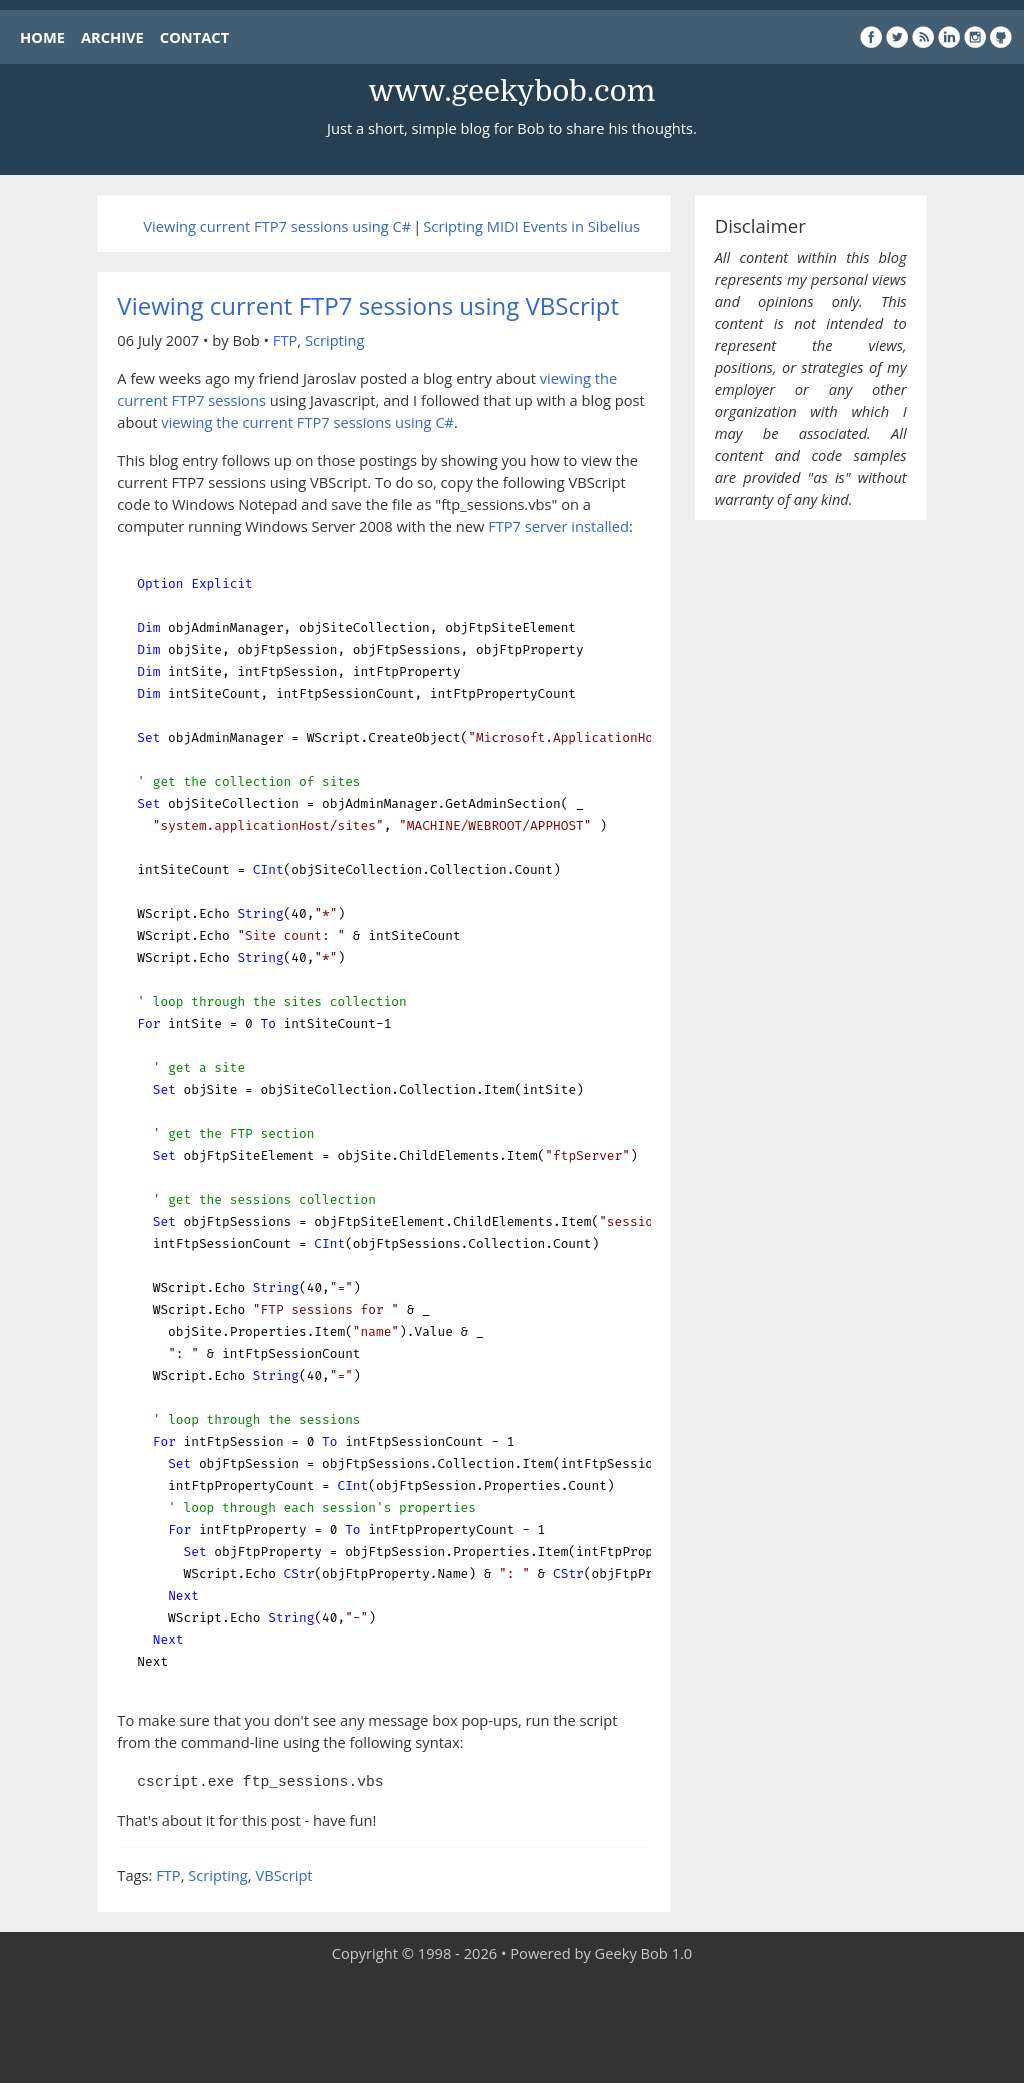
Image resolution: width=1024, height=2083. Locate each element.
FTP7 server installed (558, 526)
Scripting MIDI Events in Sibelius (531, 226)
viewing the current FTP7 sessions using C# (307, 422)
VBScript (283, 1873)
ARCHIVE (112, 37)
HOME (42, 37)
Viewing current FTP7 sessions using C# (277, 226)
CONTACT (194, 37)
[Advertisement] (512, 2023)
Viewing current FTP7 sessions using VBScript (368, 305)
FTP (285, 340)
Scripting (335, 340)
